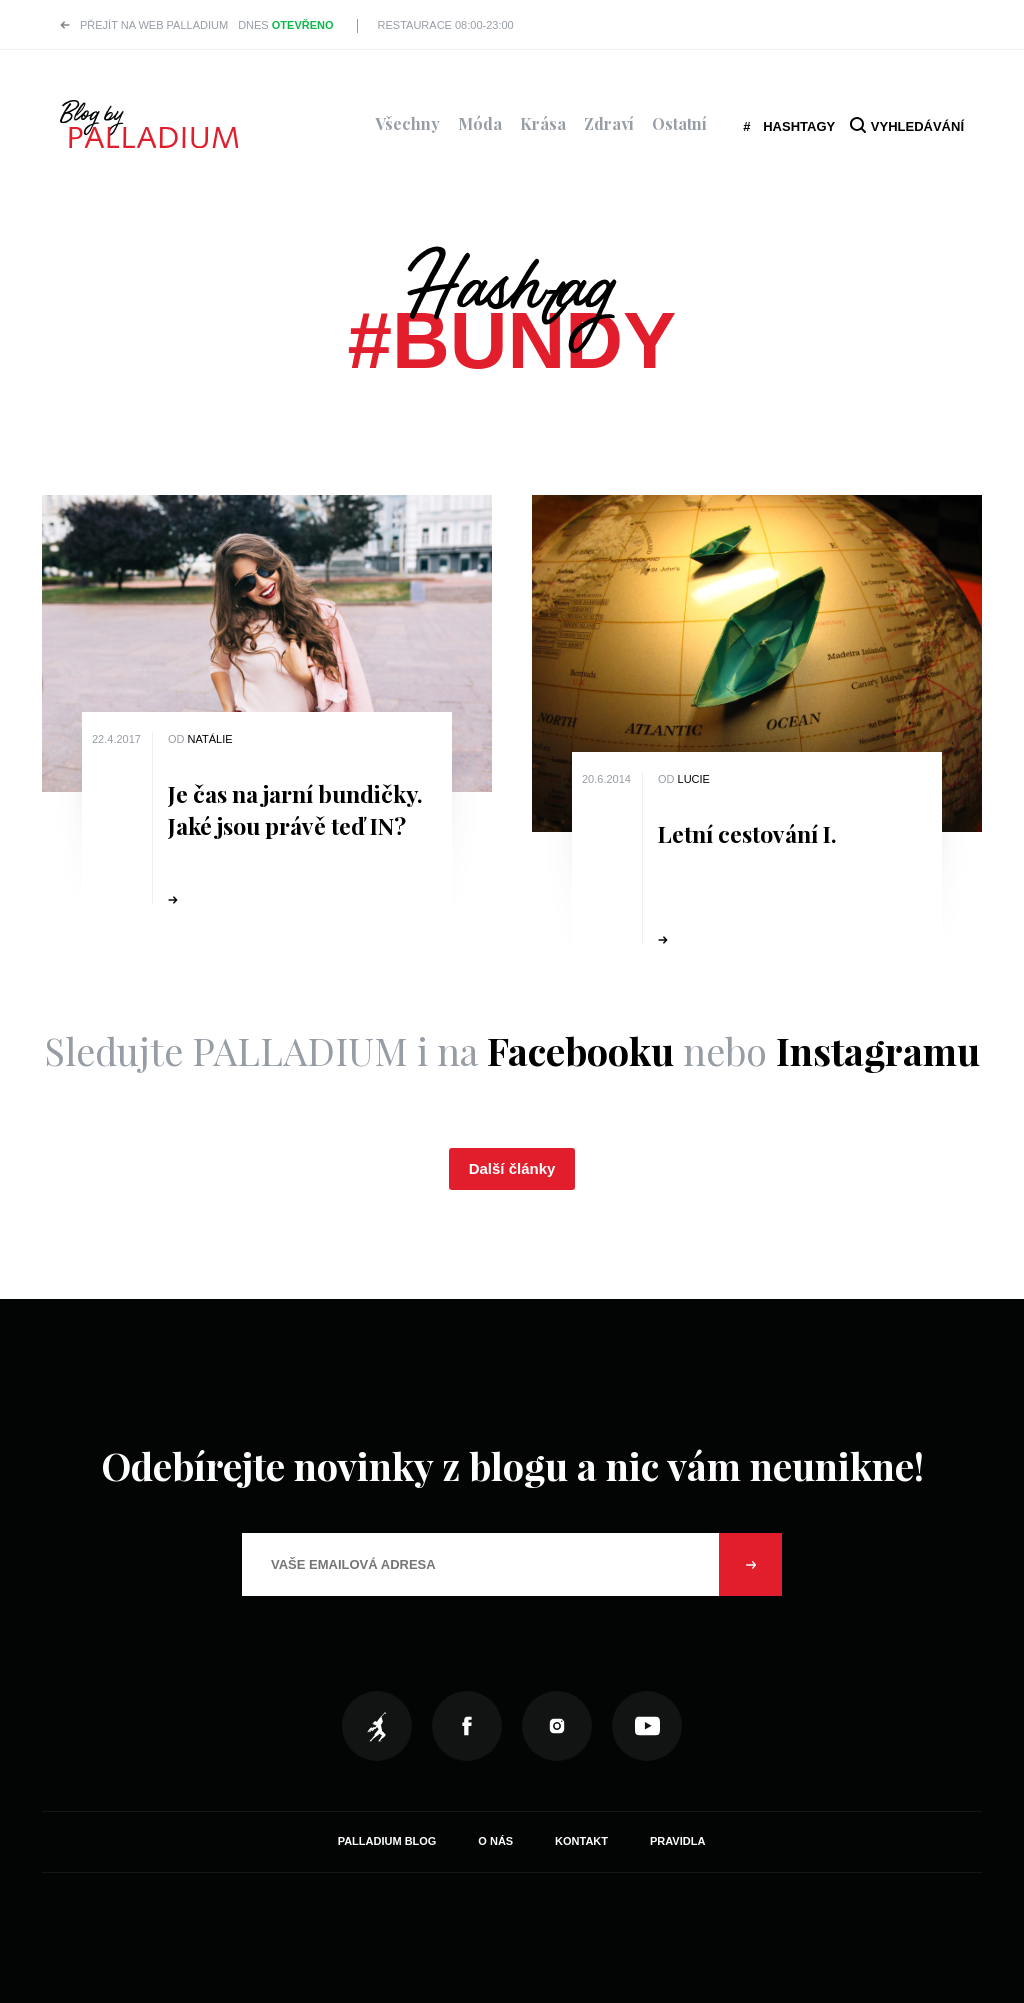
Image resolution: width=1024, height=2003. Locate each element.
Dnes (285, 25)
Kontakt (581, 1841)
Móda (480, 123)
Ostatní (679, 123)
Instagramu (878, 1050)
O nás (495, 1841)
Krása (543, 123)
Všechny (407, 123)
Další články (512, 1168)
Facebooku (580, 1050)
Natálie (210, 739)
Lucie (694, 779)
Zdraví (609, 123)
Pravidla (677, 1841)
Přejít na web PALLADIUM (154, 25)
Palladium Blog (387, 1841)
